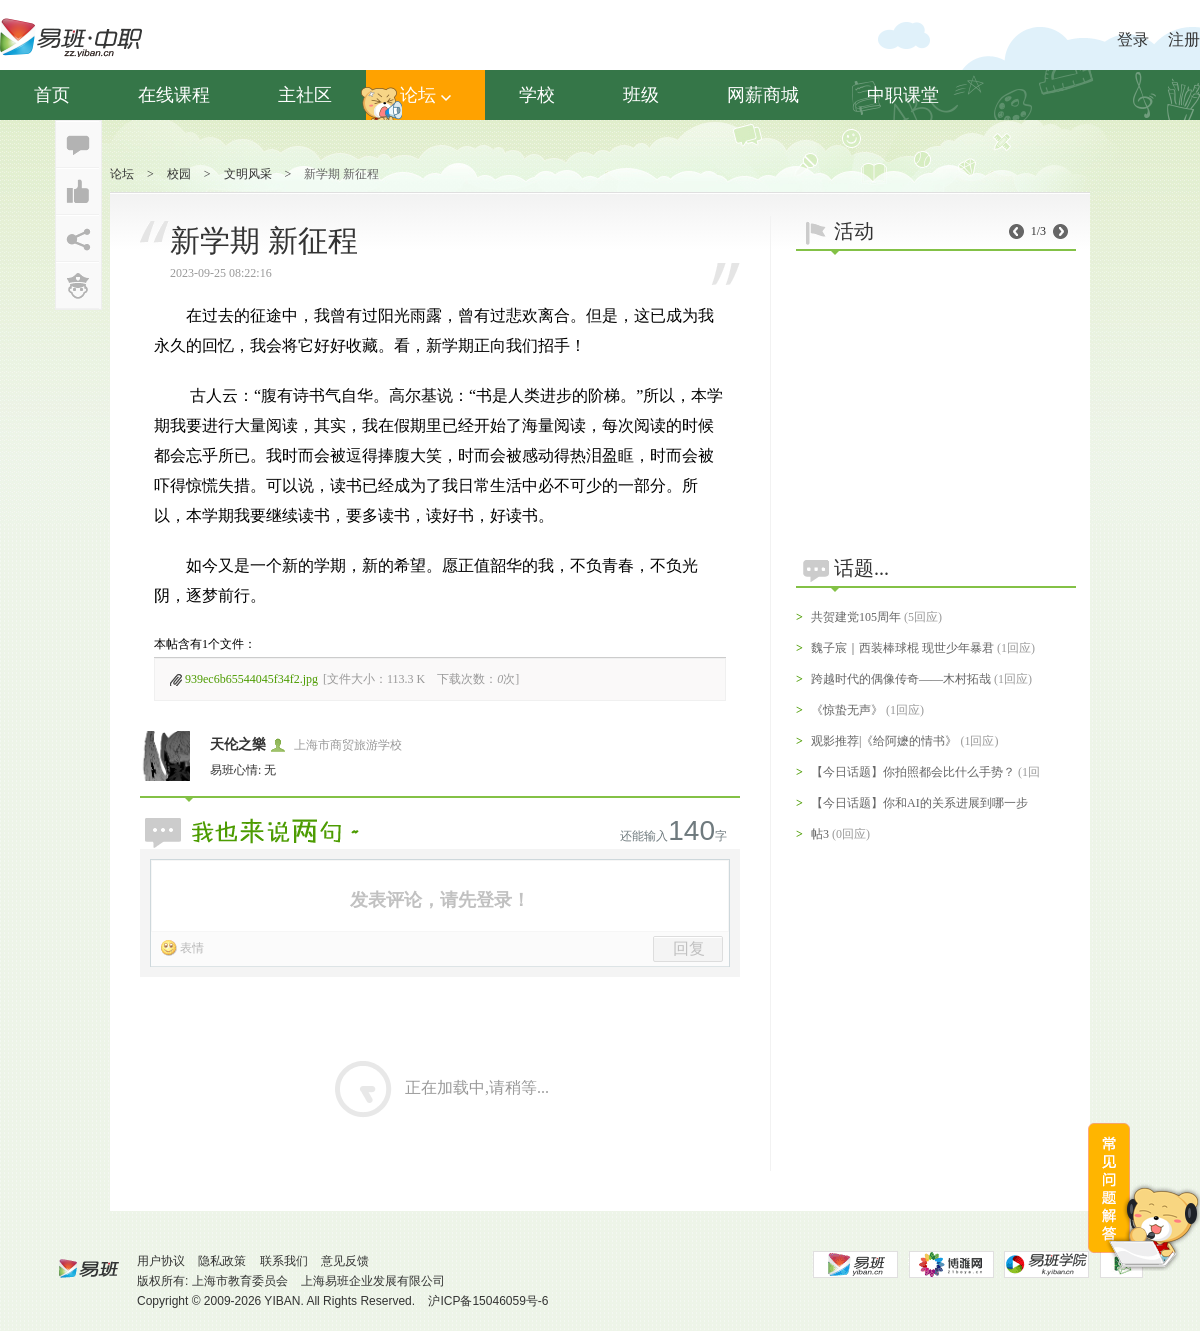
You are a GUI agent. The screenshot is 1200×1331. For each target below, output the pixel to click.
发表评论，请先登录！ (440, 900)
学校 (537, 95)
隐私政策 (222, 1261)
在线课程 (174, 95)
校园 (179, 174)
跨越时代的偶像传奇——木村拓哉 (901, 679)
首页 (52, 95)
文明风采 (248, 174)
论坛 (425, 95)
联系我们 (284, 1261)
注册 (1184, 39)
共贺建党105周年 (856, 617)
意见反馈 (345, 1261)
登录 (1133, 39)
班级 (641, 95)
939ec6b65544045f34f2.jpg (251, 679)
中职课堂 (903, 95)
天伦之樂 (238, 744)
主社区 (305, 95)
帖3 (820, 834)
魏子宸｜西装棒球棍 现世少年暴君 (902, 648)
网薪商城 (763, 95)
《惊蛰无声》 (847, 710)
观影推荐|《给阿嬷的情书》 (884, 741)
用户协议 (161, 1261)
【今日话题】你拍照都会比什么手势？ (913, 772)
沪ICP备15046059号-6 (488, 1301)
